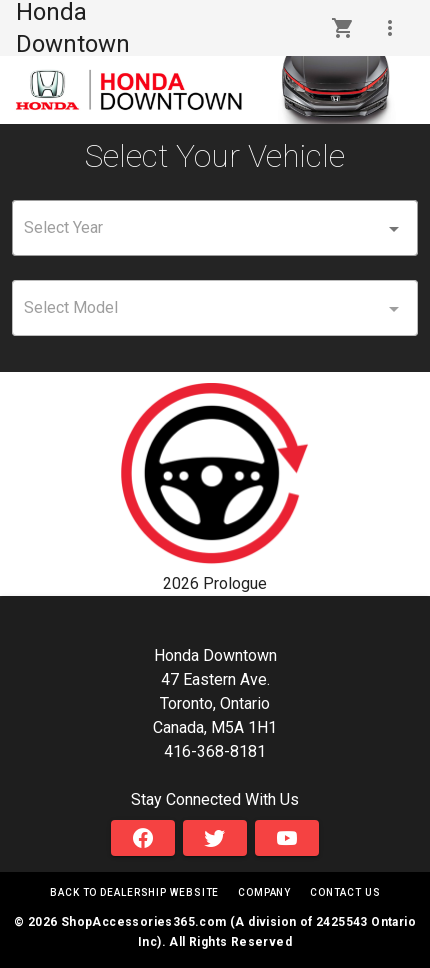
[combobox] (215, 228)
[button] (390, 28)
